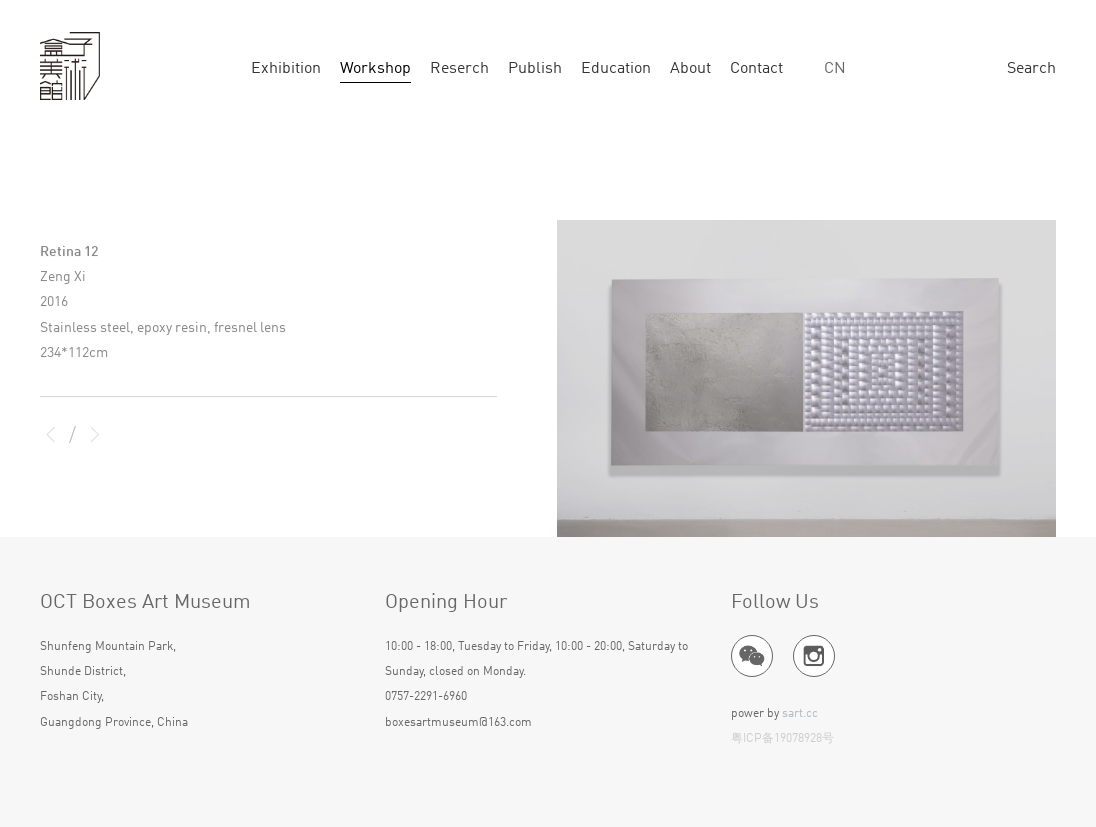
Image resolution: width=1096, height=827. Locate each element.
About (690, 69)
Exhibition (286, 69)
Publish (535, 69)
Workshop (375, 69)
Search (1031, 69)
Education (616, 69)
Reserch (459, 69)
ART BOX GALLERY (70, 67)
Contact (756, 69)
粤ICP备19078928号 (782, 739)
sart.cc (800, 714)
